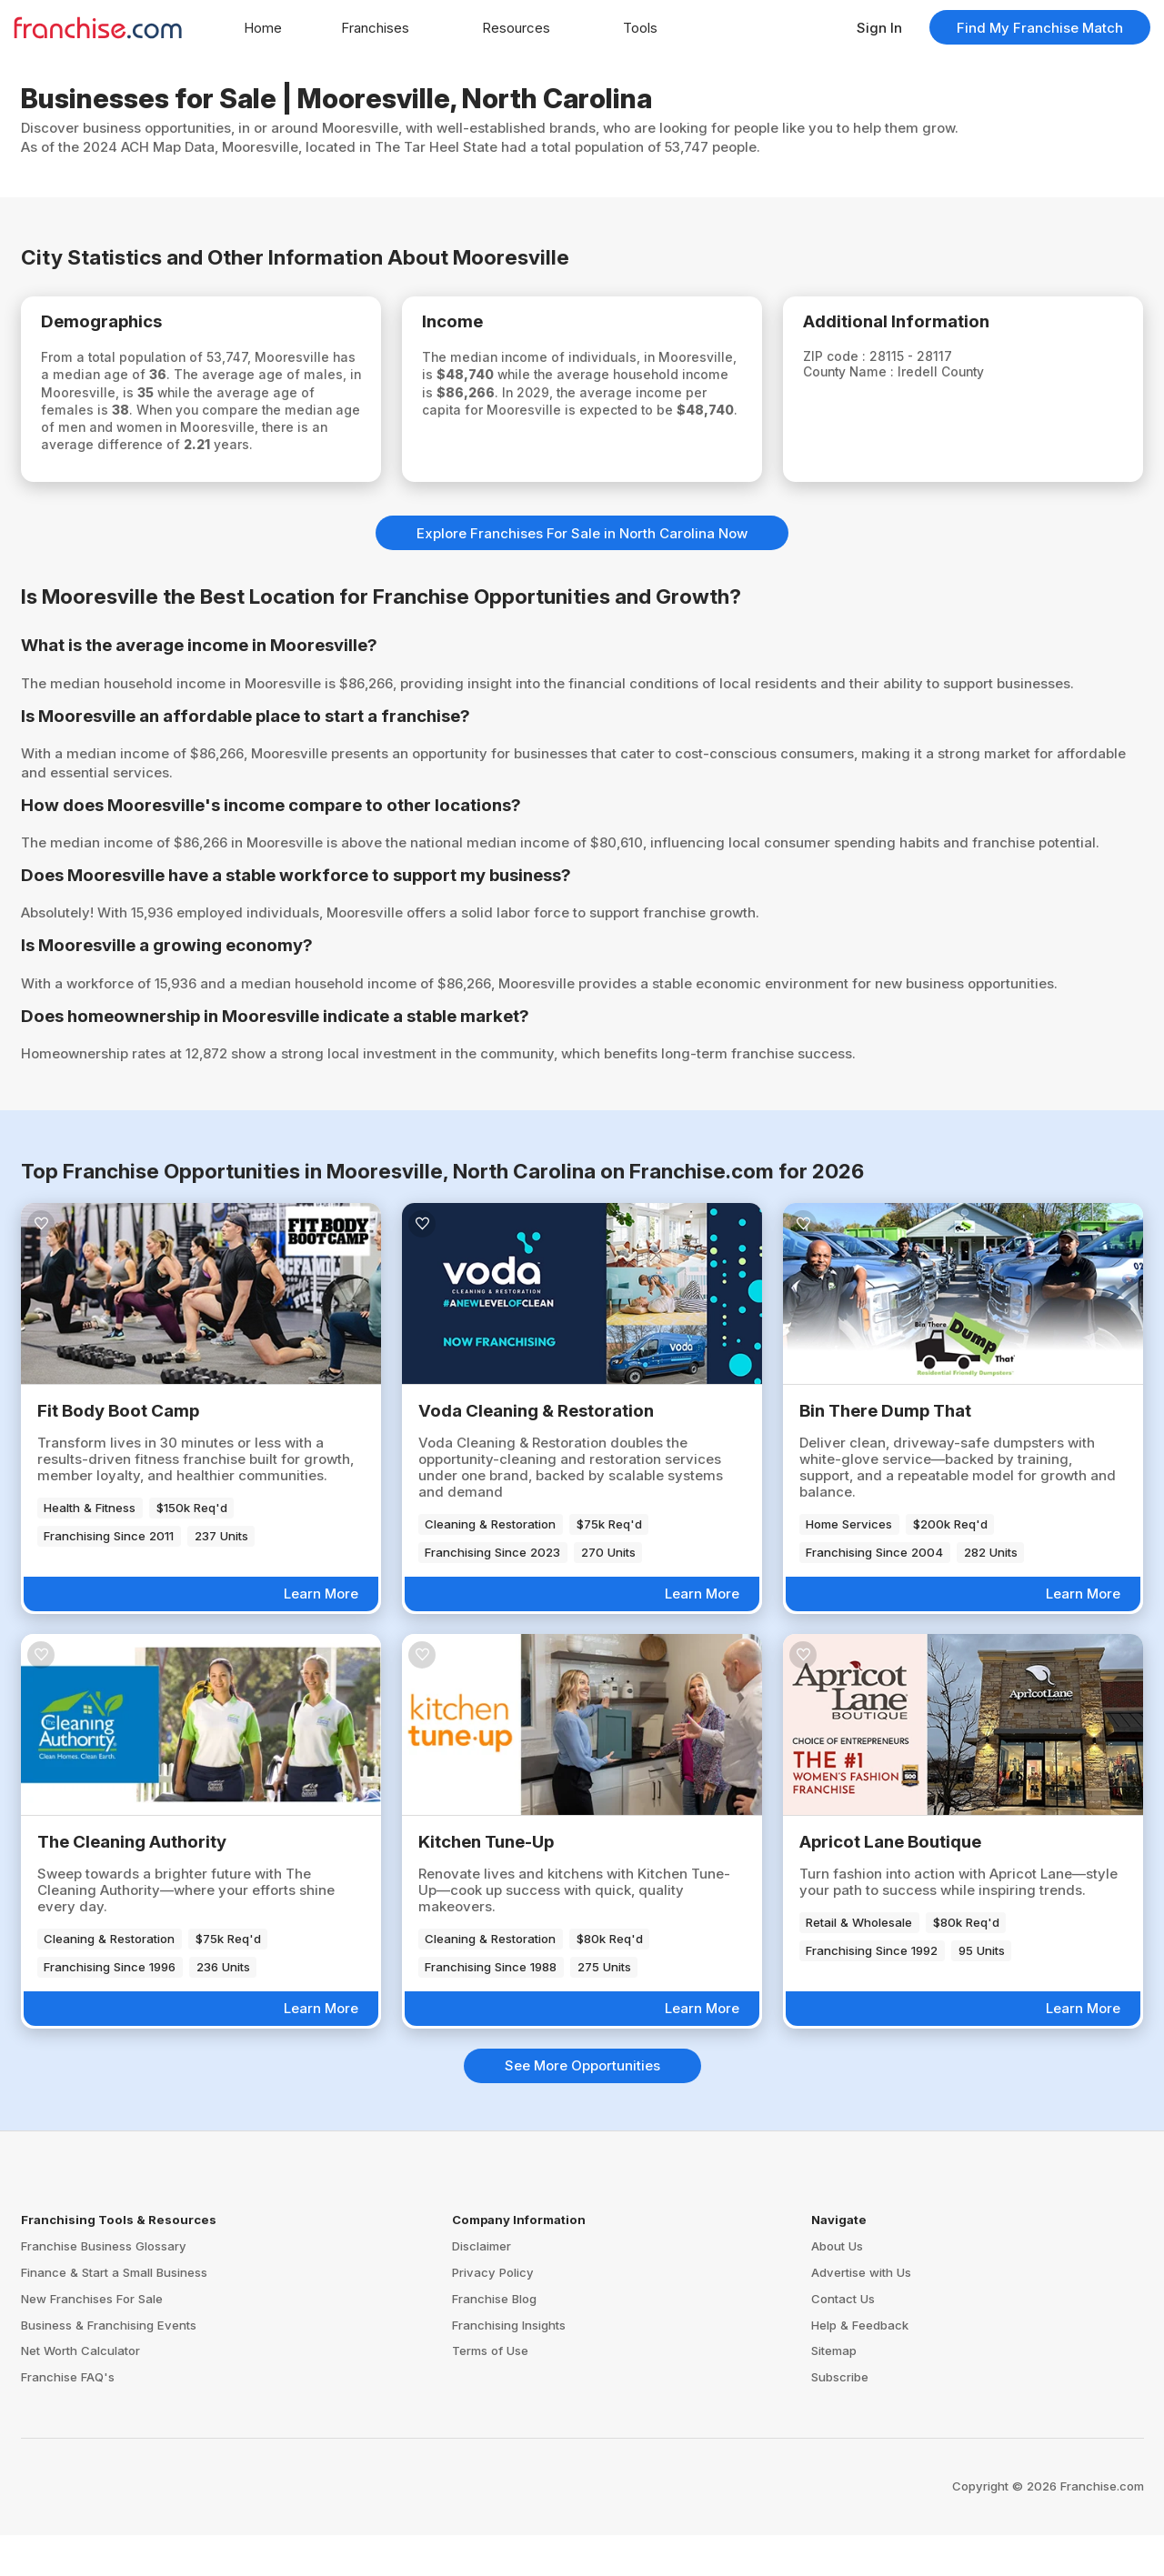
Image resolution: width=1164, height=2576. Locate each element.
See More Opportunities (582, 2106)
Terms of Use (490, 2391)
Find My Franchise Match (1040, 27)
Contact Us (843, 2338)
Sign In (879, 27)
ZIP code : (851, 362)
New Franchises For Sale (92, 2338)
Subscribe (839, 2418)
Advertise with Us (861, 2312)
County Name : (867, 378)
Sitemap (834, 2391)
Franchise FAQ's (68, 2418)
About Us (837, 2287)
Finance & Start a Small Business (114, 2312)
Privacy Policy (493, 2312)
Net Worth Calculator (80, 2391)
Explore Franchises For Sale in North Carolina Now (582, 573)
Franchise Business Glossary (103, 2287)
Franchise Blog (494, 2338)
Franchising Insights (509, 2365)
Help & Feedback (859, 2365)
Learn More (321, 1634)
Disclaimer (481, 2287)
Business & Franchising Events (108, 2365)
